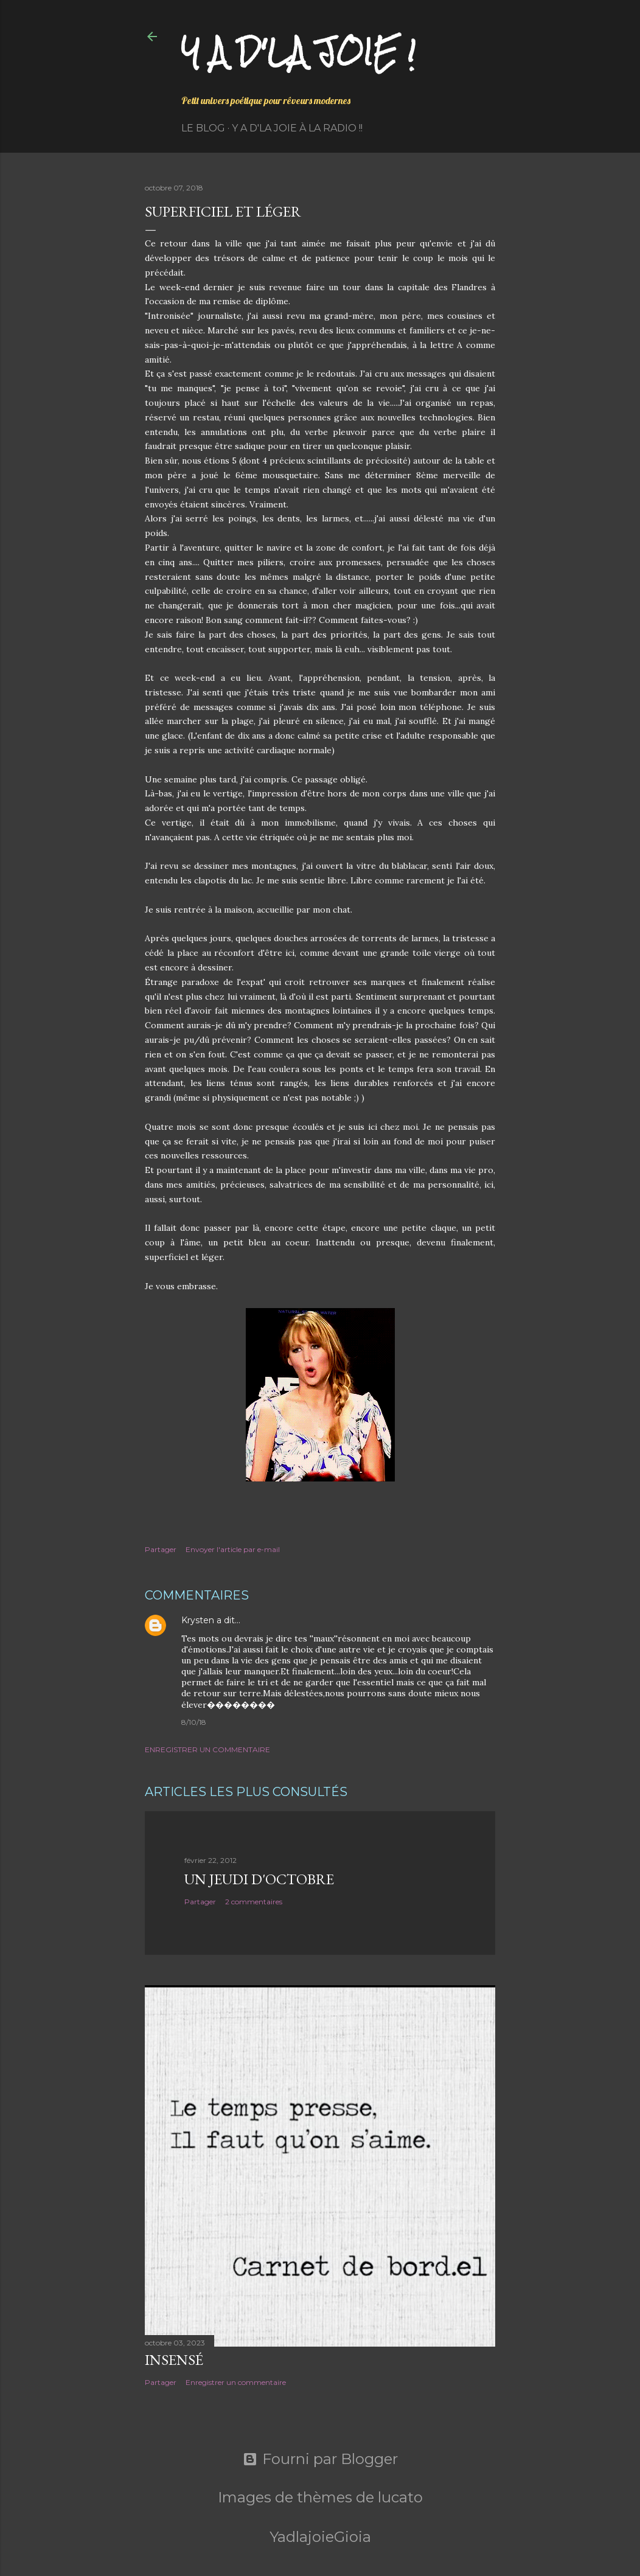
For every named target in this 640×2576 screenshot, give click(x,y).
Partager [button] (160, 1549)
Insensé (174, 2359)
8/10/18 (193, 1722)
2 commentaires (253, 1901)
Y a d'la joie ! (298, 52)
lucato (400, 2497)
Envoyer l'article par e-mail (233, 1549)
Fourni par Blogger (320, 2459)
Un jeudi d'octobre (259, 1879)
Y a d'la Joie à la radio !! (297, 128)
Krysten (197, 1620)
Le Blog (203, 128)
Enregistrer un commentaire (207, 1749)
